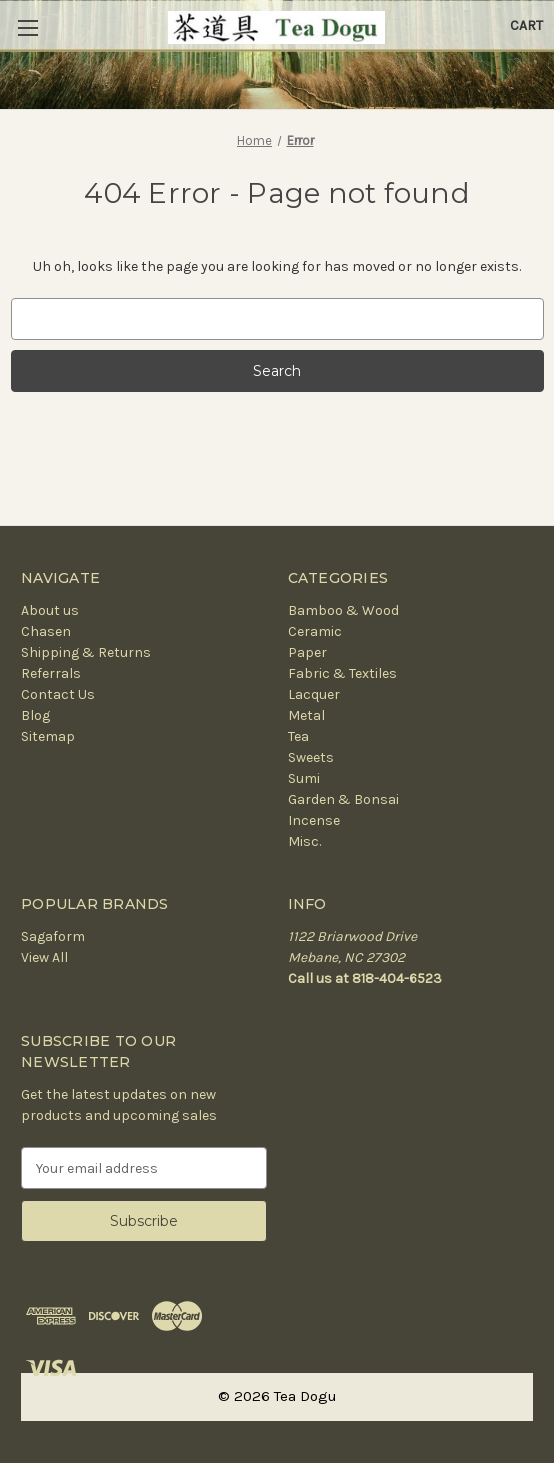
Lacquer (314, 694)
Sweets (311, 757)
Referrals (51, 673)
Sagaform (53, 936)
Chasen (46, 631)
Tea (298, 736)
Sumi (304, 778)
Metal (306, 715)
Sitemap (48, 736)
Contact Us (58, 694)
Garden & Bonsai (343, 799)
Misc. (304, 841)
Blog (35, 715)
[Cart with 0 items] (526, 25)
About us (50, 610)
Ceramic (315, 631)
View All (44, 957)
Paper (307, 652)
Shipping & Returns (86, 652)
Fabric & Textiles (342, 673)
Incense (314, 820)
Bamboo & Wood (343, 610)
